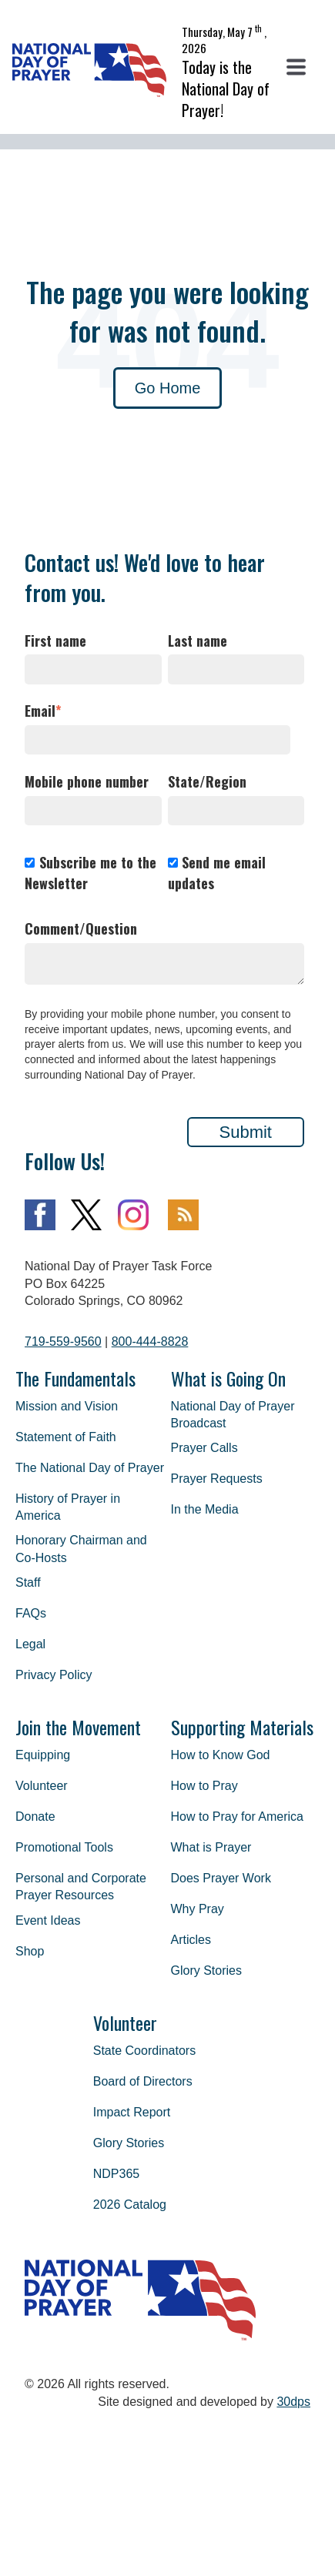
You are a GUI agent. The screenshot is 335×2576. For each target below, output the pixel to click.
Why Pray (197, 1908)
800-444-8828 (150, 1341)
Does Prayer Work (221, 1878)
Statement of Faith (65, 1437)
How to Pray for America (237, 1816)
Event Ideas (48, 1920)
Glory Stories (206, 1970)
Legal (30, 1644)
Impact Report (131, 2112)
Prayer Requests (217, 1478)
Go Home (168, 388)
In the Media (205, 1509)
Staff (28, 1582)
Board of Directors (143, 2081)
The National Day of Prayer (89, 1467)
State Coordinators (144, 2050)
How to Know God (220, 1754)
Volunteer (41, 1785)
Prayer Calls (204, 1447)
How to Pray (204, 1785)
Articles (191, 1939)
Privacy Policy (53, 1674)
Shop (29, 1951)
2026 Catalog (129, 2204)
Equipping (42, 1754)
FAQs (30, 1613)
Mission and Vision (66, 1406)
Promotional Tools (64, 1847)
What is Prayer (211, 1847)
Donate (35, 1816)
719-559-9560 (63, 1341)
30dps (293, 2401)
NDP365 (116, 2173)
